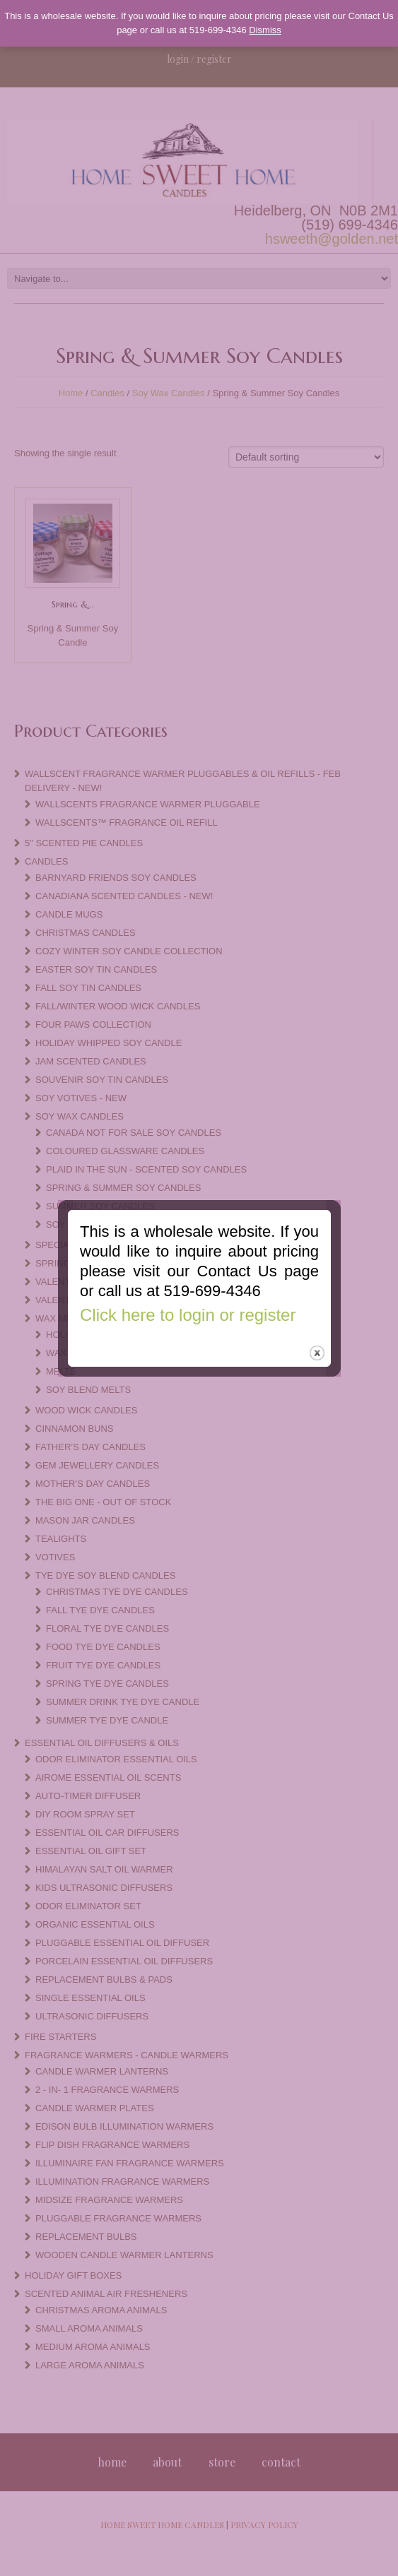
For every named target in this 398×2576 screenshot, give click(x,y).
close (318, 1348)
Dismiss (265, 30)
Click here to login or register (186, 1307)
